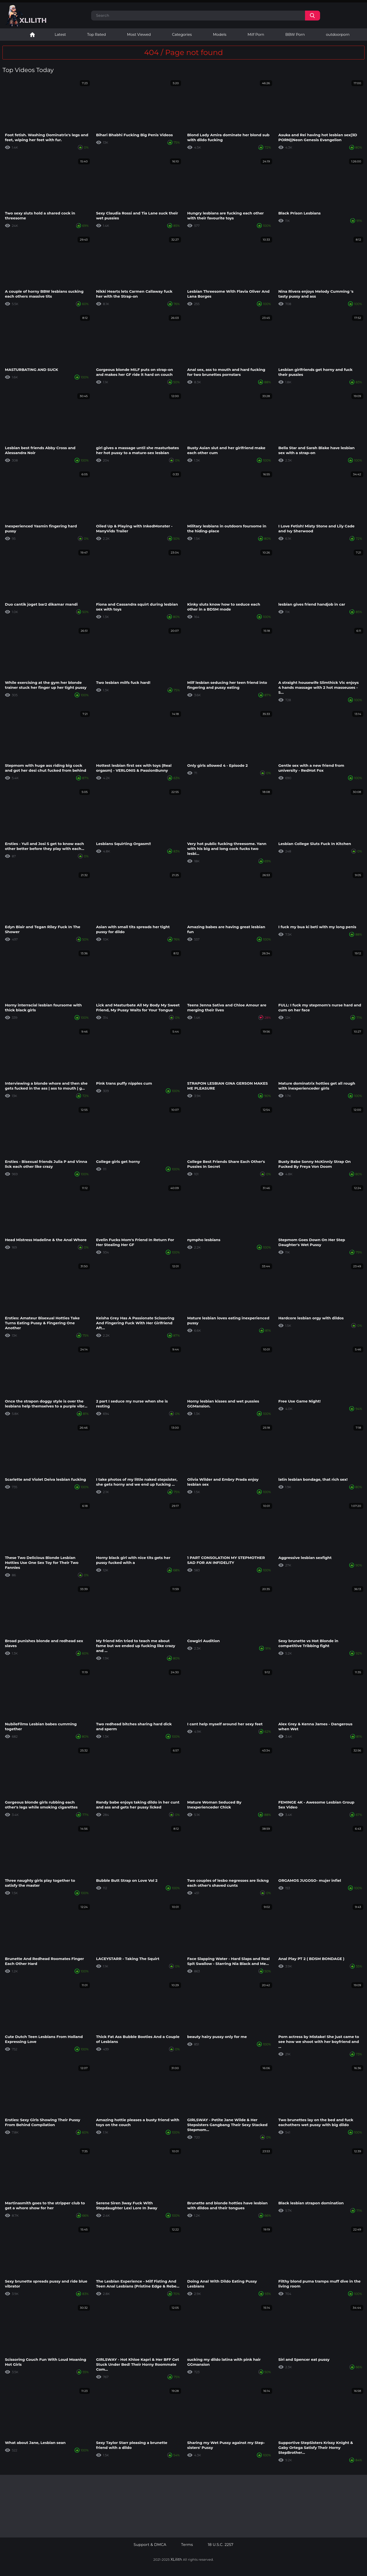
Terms (187, 2544)
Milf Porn (255, 34)
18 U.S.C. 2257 (220, 2544)
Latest (60, 34)
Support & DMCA (150, 2544)
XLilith (176, 2559)
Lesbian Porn (32, 34)
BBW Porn (295, 34)
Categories (182, 34)
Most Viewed (139, 34)
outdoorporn (338, 34)
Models (219, 34)
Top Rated (96, 34)
